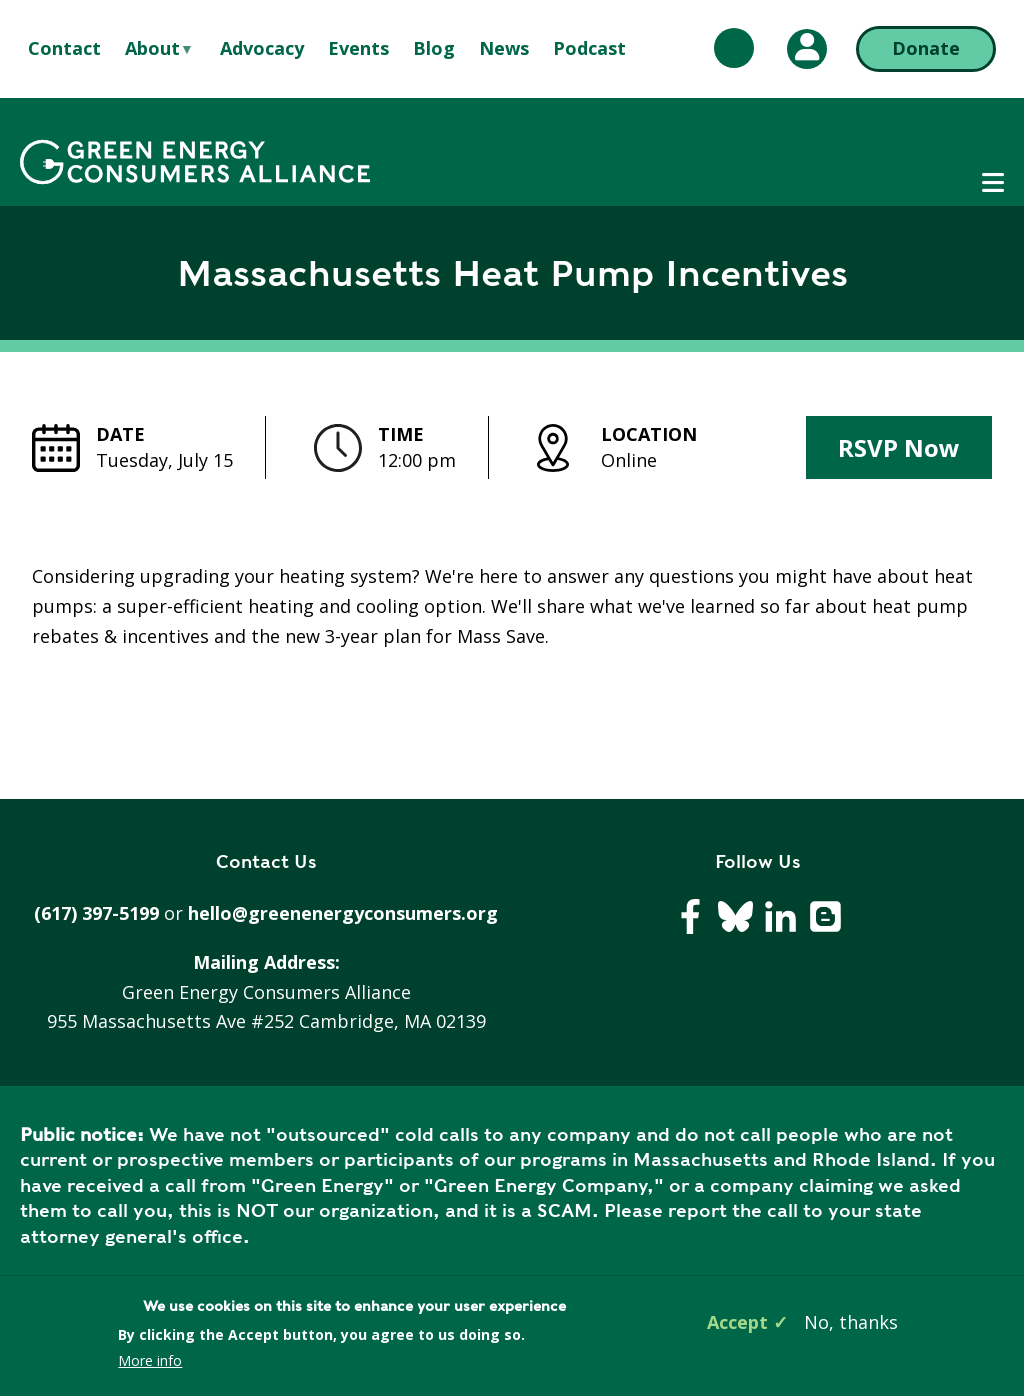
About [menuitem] (152, 49)
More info (150, 1360)
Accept (737, 1322)
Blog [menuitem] (434, 48)
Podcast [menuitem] (589, 48)
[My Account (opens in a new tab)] (807, 49)
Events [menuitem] (358, 48)
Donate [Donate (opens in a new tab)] (926, 48)
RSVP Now (899, 447)
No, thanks (851, 1322)
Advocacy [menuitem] (262, 48)
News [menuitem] (504, 48)
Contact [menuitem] (64, 48)
